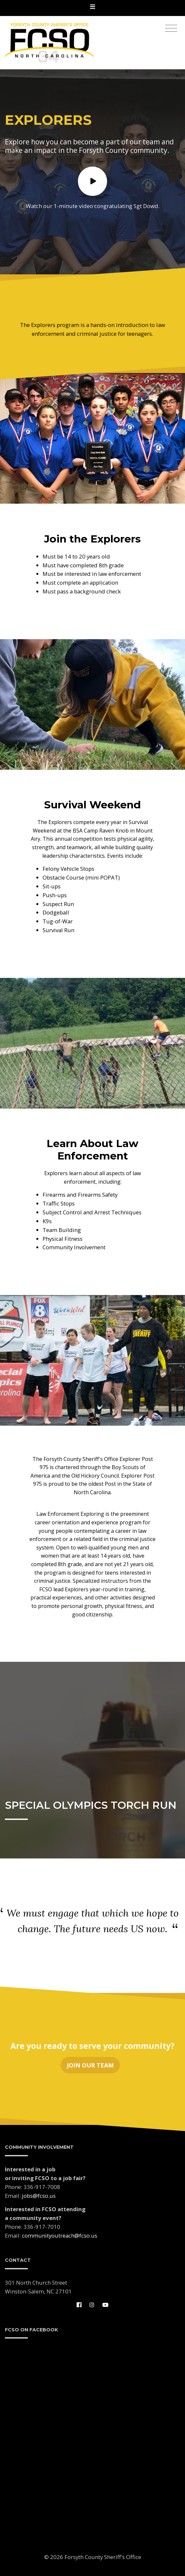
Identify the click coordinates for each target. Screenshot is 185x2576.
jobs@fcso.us (39, 2195)
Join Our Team (90, 2065)
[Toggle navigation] (92, 8)
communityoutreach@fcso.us (59, 2235)
